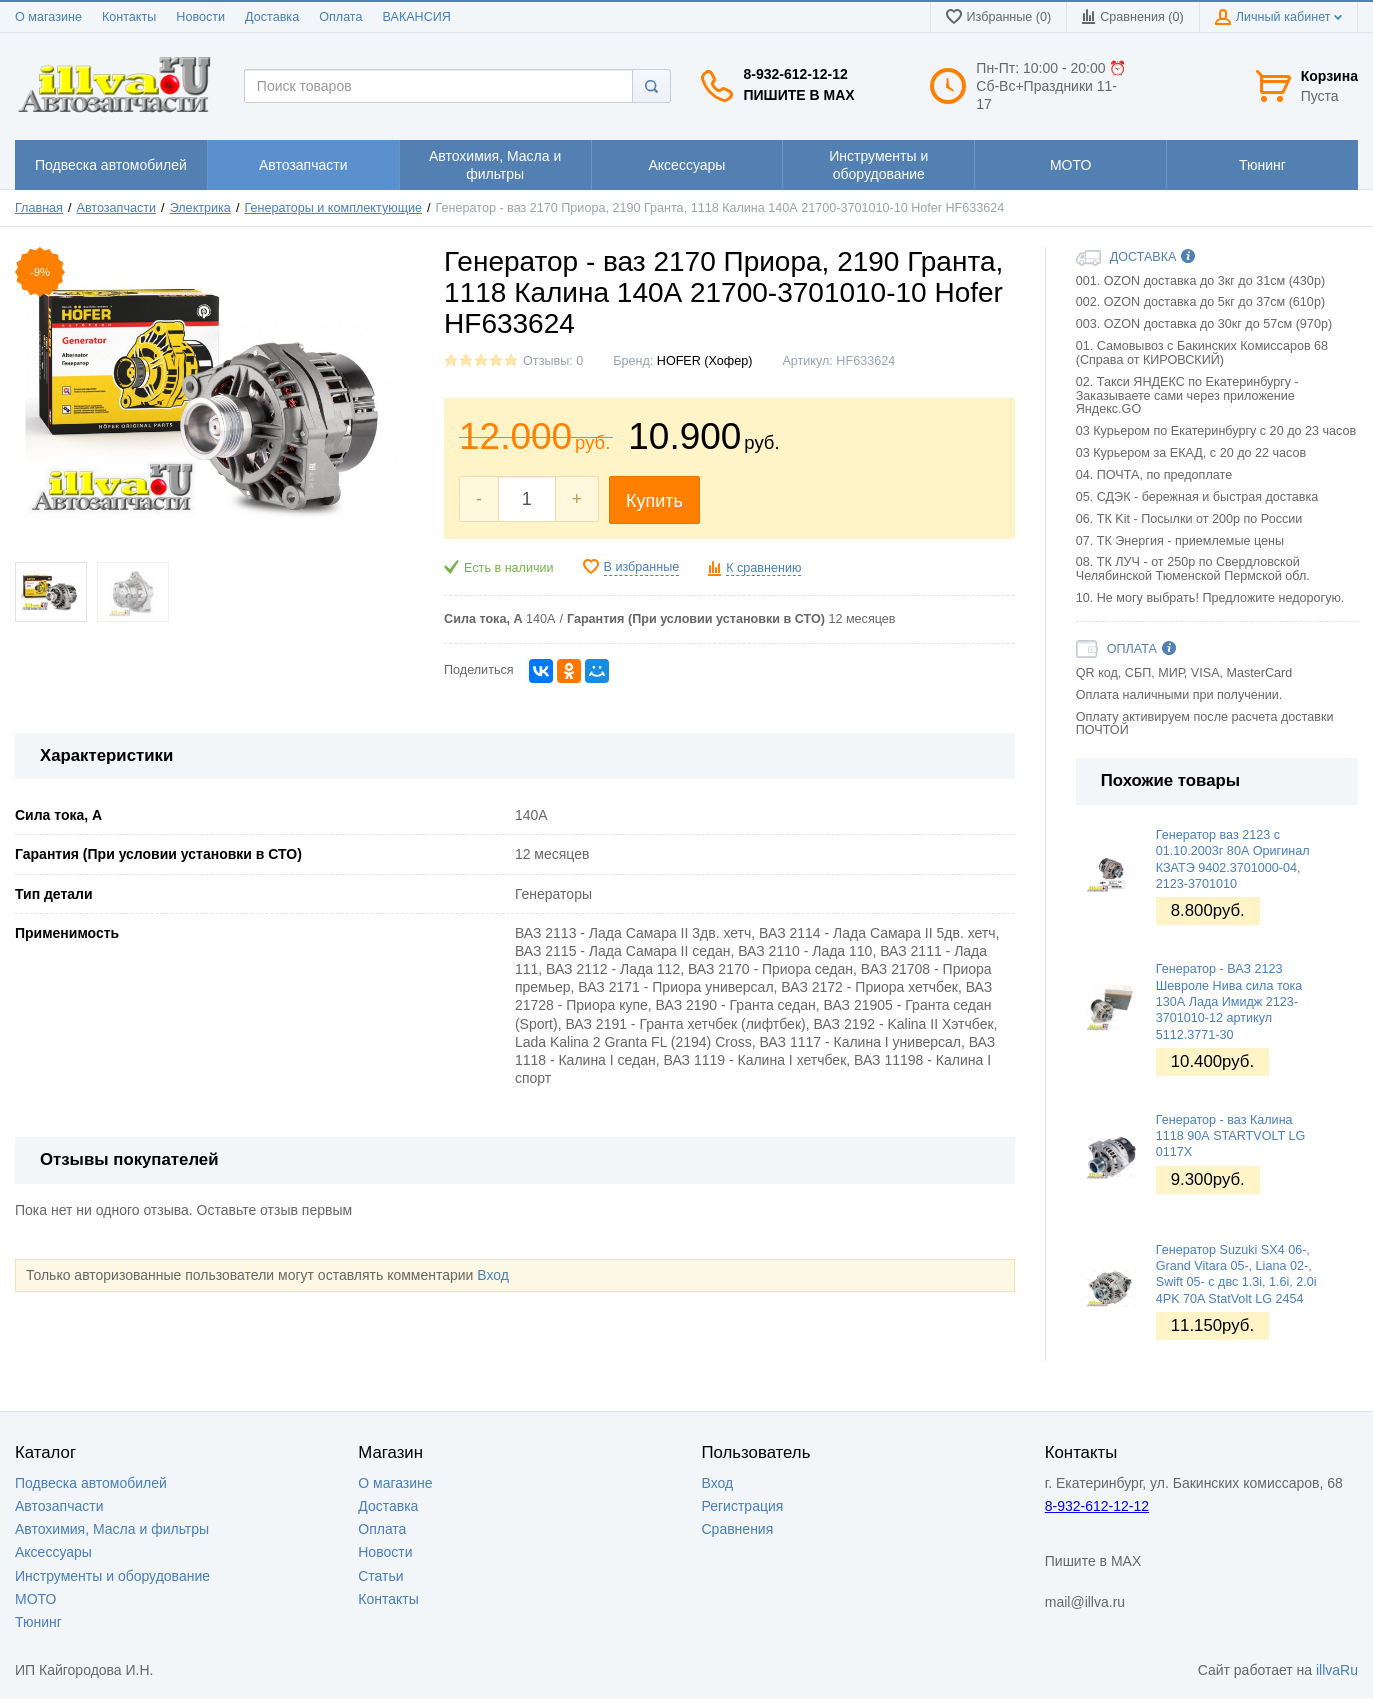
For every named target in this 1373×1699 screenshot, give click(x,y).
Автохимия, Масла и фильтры (112, 1529)
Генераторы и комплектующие (333, 208)
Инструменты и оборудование (112, 1576)
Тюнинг (38, 1622)
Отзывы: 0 (553, 361)
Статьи (380, 1576)
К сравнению (763, 568)
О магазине (48, 17)
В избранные (642, 567)
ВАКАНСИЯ (417, 17)
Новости (200, 17)
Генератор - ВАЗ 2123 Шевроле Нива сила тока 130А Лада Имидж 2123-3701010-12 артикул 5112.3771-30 (1229, 1001)
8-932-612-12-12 (795, 74)
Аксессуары (53, 1552)
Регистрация (743, 1506)
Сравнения (738, 1529)
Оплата (340, 17)
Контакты (129, 17)
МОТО (35, 1599)
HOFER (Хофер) (705, 361)
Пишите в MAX (798, 95)
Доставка (272, 17)
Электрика (200, 208)
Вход (493, 1275)
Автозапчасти (117, 208)
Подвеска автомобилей (91, 1483)
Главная (39, 208)
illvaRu (1337, 1670)
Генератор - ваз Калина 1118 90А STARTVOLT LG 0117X (1231, 1136)
